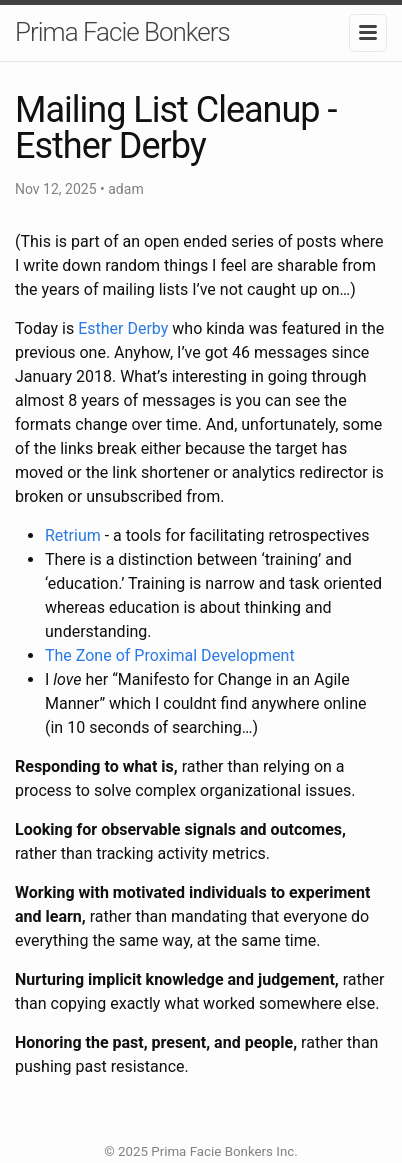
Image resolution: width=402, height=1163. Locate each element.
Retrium (73, 535)
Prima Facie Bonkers (122, 32)
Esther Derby (123, 328)
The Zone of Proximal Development (170, 655)
